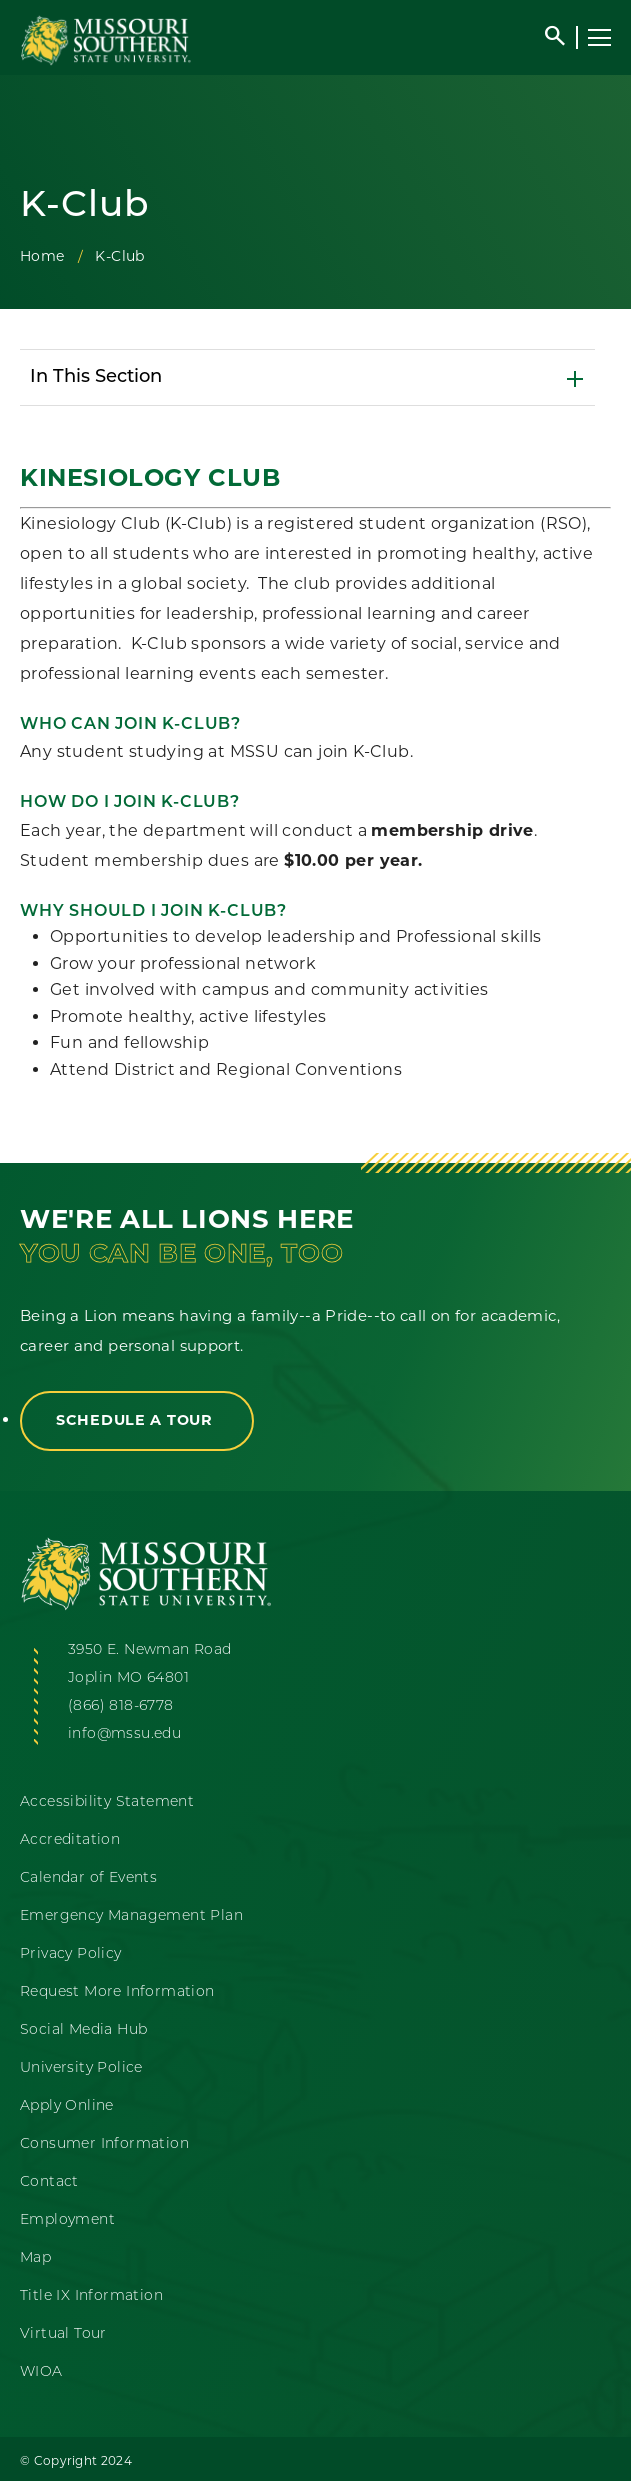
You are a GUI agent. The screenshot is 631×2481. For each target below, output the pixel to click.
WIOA (41, 2372)
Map (35, 2258)
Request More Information (117, 1992)
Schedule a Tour (137, 1420)
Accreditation (70, 1840)
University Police (81, 2068)
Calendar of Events (88, 1878)
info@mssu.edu (124, 1734)
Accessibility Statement (107, 1802)
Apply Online (67, 2106)
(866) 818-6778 (121, 1706)
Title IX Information (91, 2296)
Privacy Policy (71, 1954)
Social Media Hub (83, 2030)
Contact (49, 2182)
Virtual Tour (63, 2334)
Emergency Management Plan (131, 1916)
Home (42, 256)
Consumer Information (104, 2144)
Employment (67, 2220)
